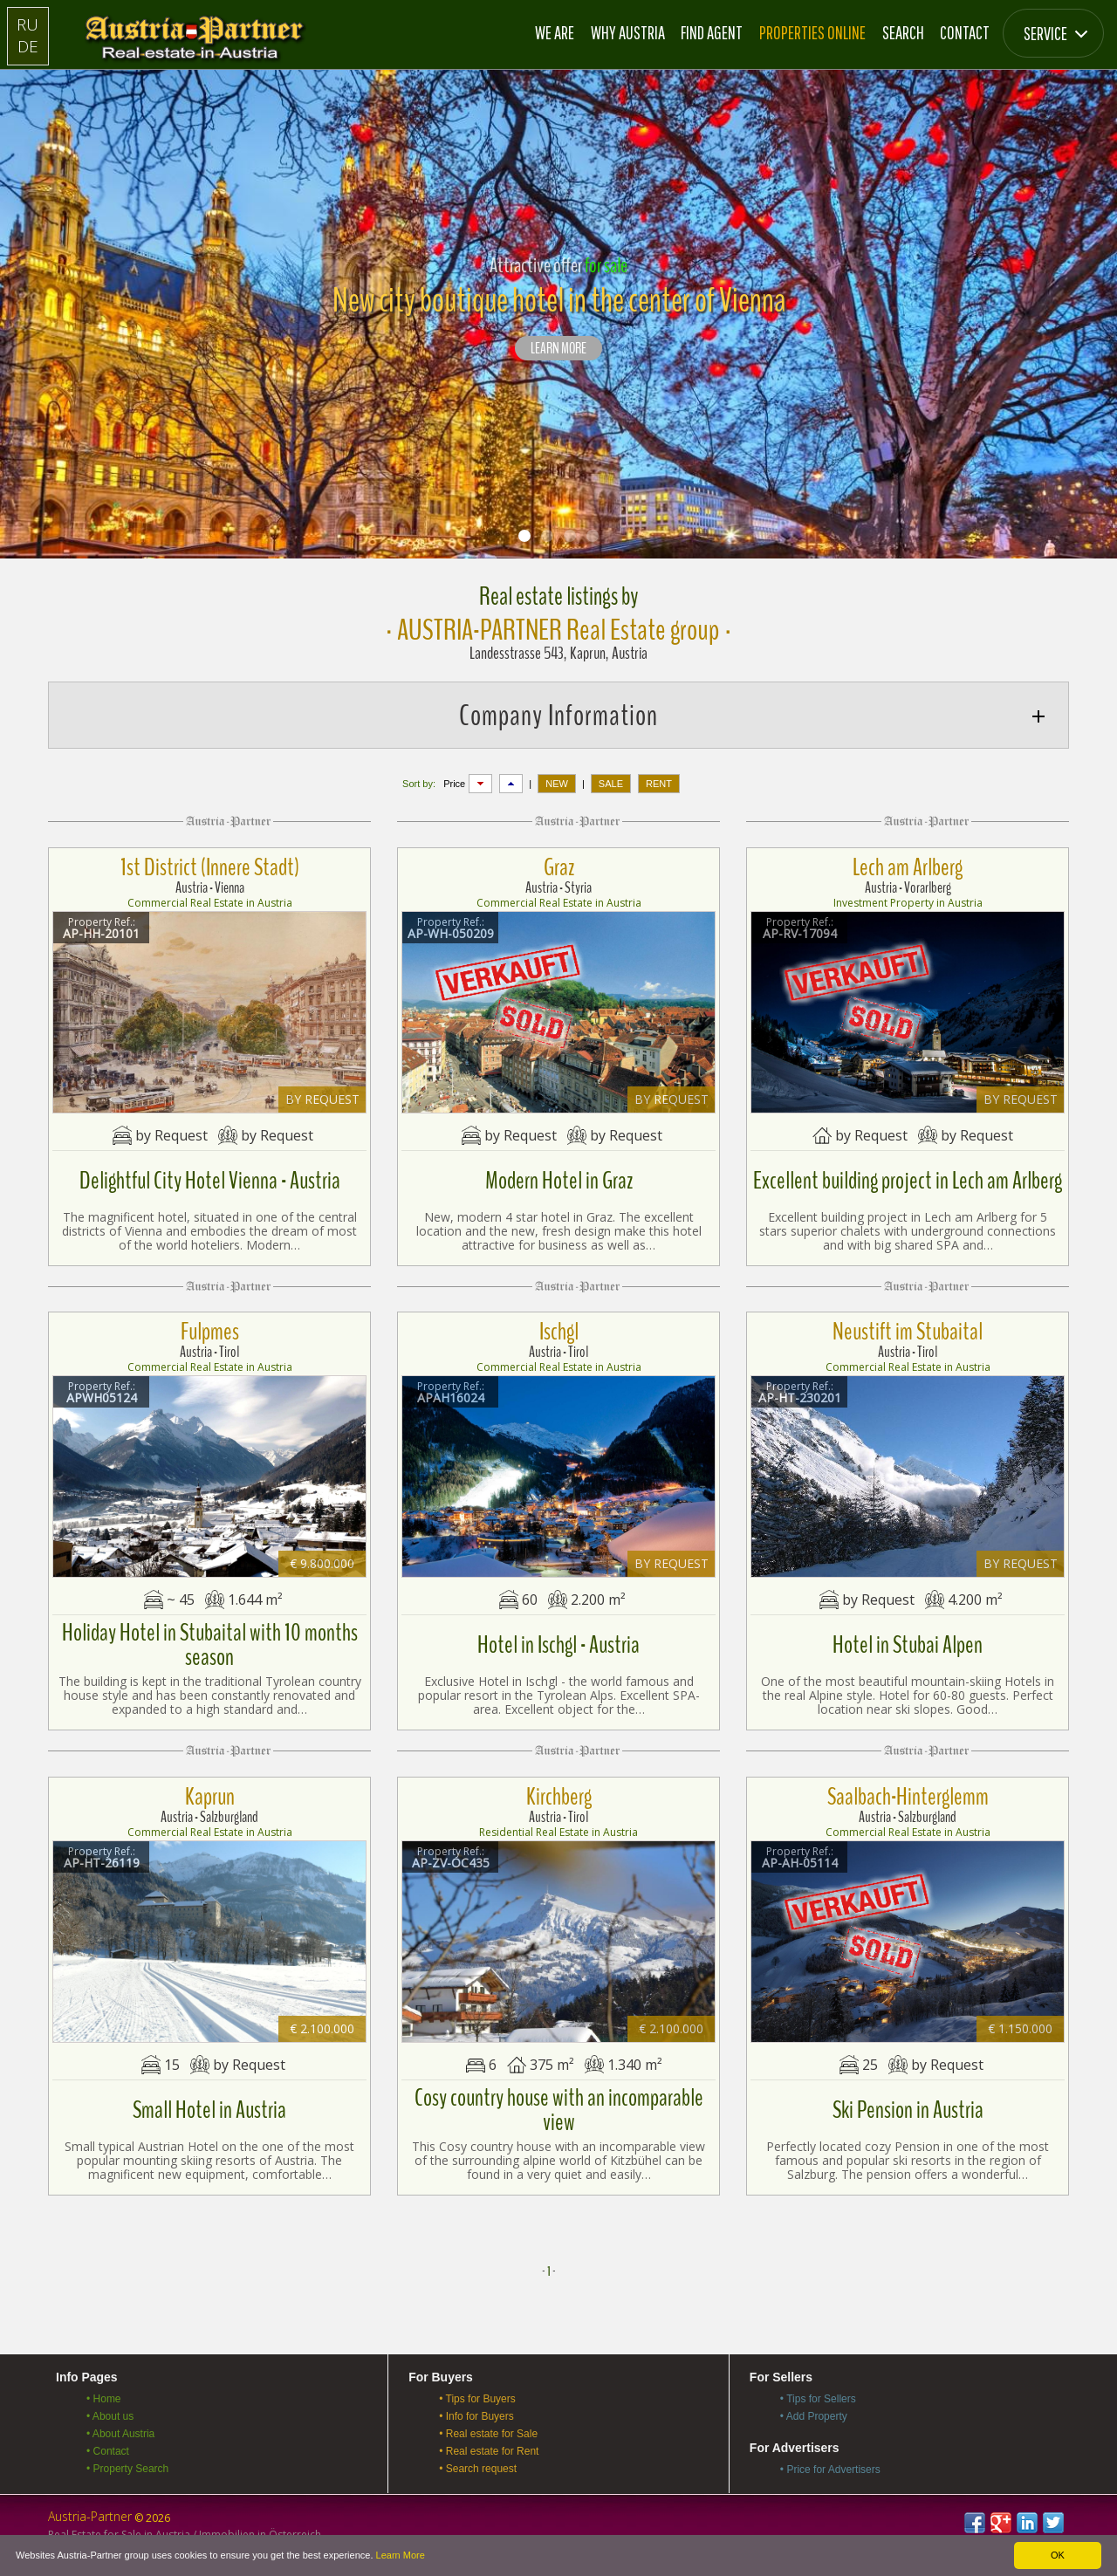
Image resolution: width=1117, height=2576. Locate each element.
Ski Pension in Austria (908, 2110)
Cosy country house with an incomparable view (559, 2110)
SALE (611, 783)
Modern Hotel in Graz (559, 1180)
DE (27, 46)
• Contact (107, 2451)
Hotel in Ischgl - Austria (558, 1644)
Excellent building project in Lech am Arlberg (907, 1180)
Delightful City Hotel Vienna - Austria (209, 1180)
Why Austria (628, 32)
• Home (103, 2399)
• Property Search (127, 2469)
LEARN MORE (558, 349)
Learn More (400, 2555)
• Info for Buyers (476, 2416)
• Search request (478, 2469)
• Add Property (813, 2416)
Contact (965, 32)
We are (554, 32)
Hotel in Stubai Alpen (908, 1644)
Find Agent (712, 32)
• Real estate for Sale (488, 2434)
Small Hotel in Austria (209, 2110)
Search (903, 32)
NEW (556, 783)
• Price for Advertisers (830, 2469)
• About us (110, 2416)
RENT (659, 783)
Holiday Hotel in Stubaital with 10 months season (210, 1645)
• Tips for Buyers (477, 2399)
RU (27, 24)
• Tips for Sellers (818, 2399)
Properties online (812, 32)
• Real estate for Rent (488, 2451)
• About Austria (120, 2434)
